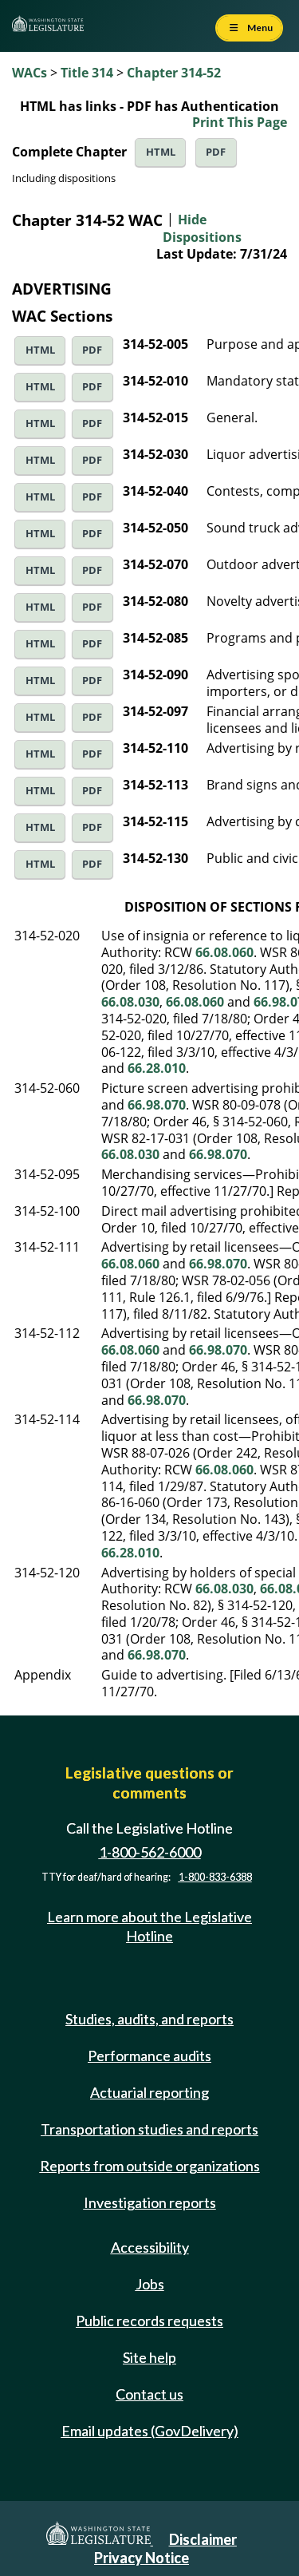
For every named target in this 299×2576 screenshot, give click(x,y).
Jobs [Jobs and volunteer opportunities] (150, 2284)
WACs (29, 72)
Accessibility (150, 2247)
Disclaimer (203, 2539)
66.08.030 (130, 1002)
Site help (149, 2357)
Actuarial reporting (149, 2092)
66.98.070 (157, 1105)
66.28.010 (157, 1068)
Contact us (149, 2394)
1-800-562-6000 (150, 1852)
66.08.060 (224, 952)
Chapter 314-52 (174, 72)
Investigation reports (150, 2202)
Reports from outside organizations (150, 2165)
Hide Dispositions (202, 228)
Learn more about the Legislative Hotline (149, 1926)
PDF (216, 152)
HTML (160, 152)
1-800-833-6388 (215, 1877)
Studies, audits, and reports (149, 2019)
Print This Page (239, 122)
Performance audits (149, 2055)
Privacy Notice (141, 2557)
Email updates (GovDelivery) (149, 2430)
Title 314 (87, 72)
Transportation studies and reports (149, 2129)
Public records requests (149, 2320)
